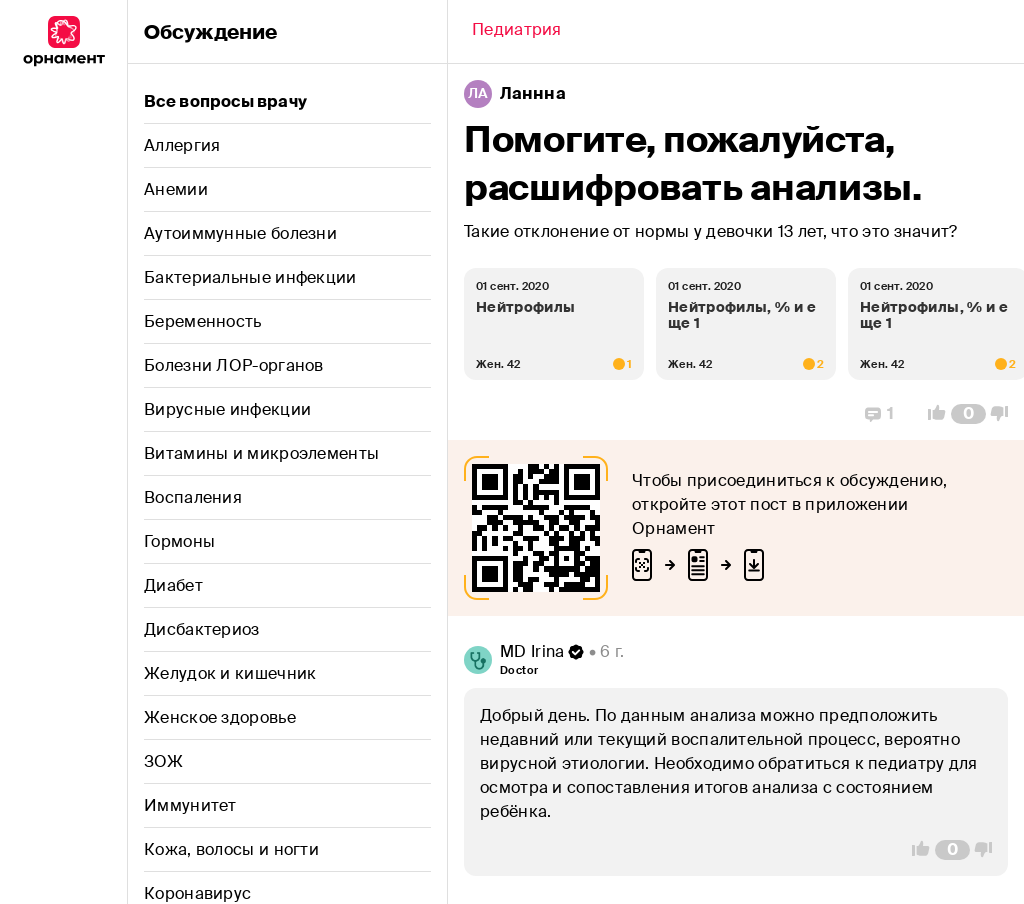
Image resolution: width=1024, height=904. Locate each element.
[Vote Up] (931, 414)
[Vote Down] (1005, 414)
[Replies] (879, 414)
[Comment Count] (968, 414)
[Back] (517, 32)
